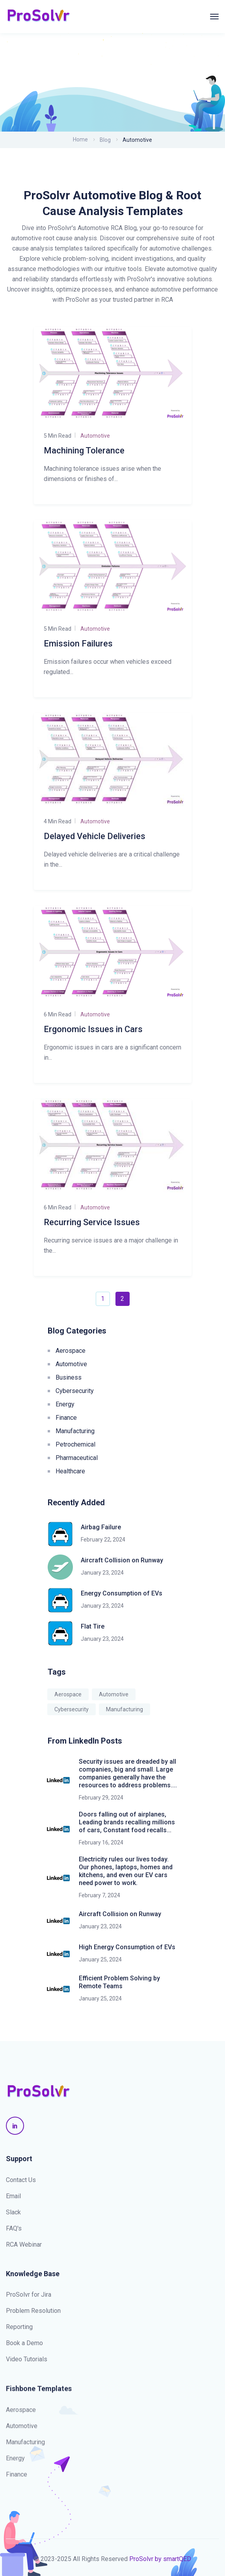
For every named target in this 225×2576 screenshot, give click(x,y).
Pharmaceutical (77, 1458)
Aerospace (71, 1350)
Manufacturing (75, 1431)
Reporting (19, 2328)
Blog (105, 140)
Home (80, 139)
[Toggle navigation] (214, 16)
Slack (13, 2212)
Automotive (71, 1364)
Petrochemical (75, 1444)
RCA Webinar (24, 2244)
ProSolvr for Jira (28, 2295)
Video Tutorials (26, 2360)
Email (13, 2196)
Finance (66, 1417)
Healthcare (70, 1471)
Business (69, 1377)
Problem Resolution (33, 2312)
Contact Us (21, 2180)
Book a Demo (24, 2344)
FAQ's (14, 2228)
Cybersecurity (75, 1391)
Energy (65, 1404)
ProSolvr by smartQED (160, 2559)
